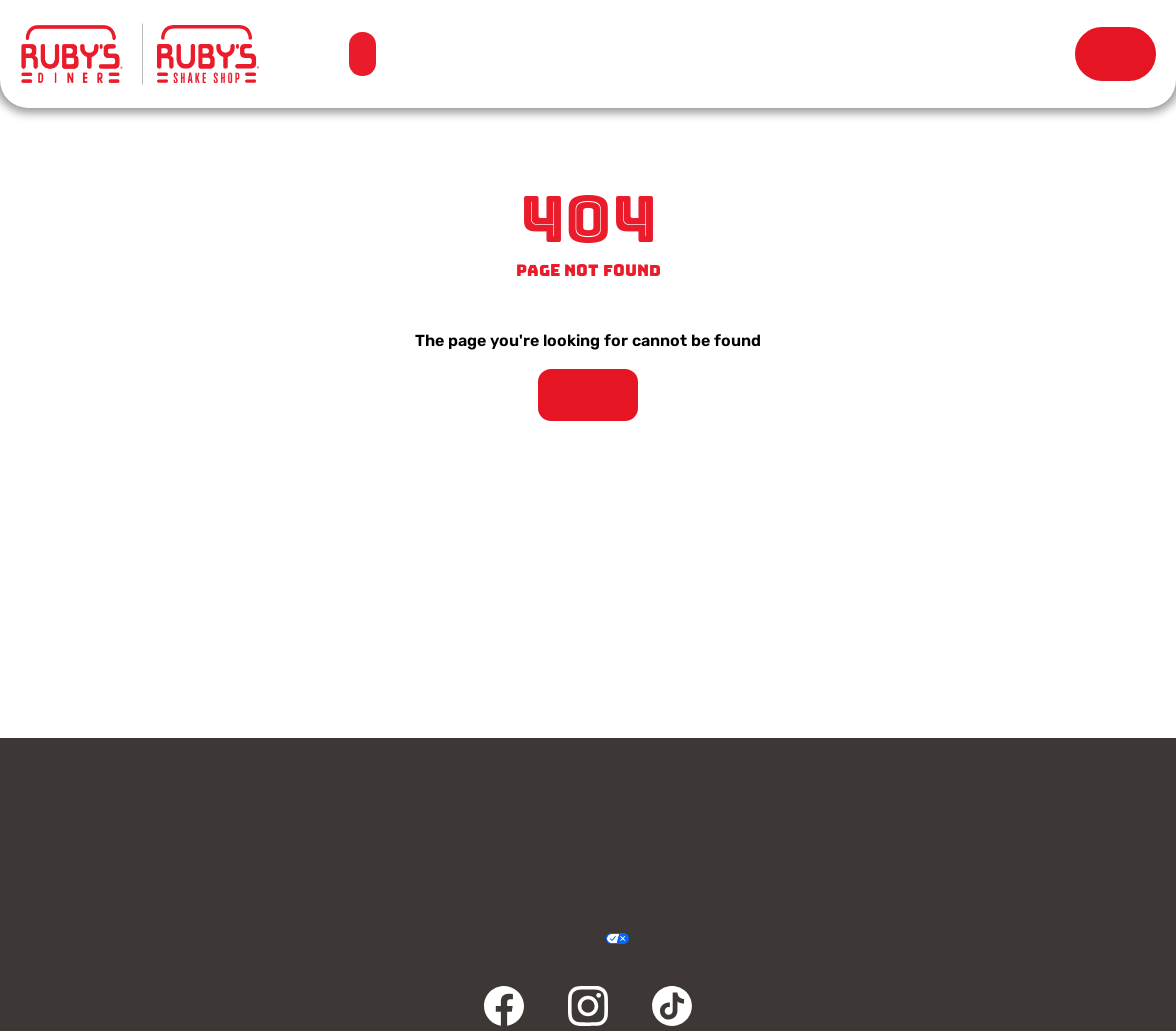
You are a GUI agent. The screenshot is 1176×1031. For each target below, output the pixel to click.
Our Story (768, 54)
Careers (1017, 807)
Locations (565, 54)
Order (1115, 54)
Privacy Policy (475, 939)
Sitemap (700, 939)
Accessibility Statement (554, 939)
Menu (361, 44)
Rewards (972, 54)
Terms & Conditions (514, 939)
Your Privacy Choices (594, 939)
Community (158, 855)
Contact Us (158, 807)
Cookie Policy (660, 939)
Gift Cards (444, 807)
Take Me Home (588, 395)
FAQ (444, 855)
